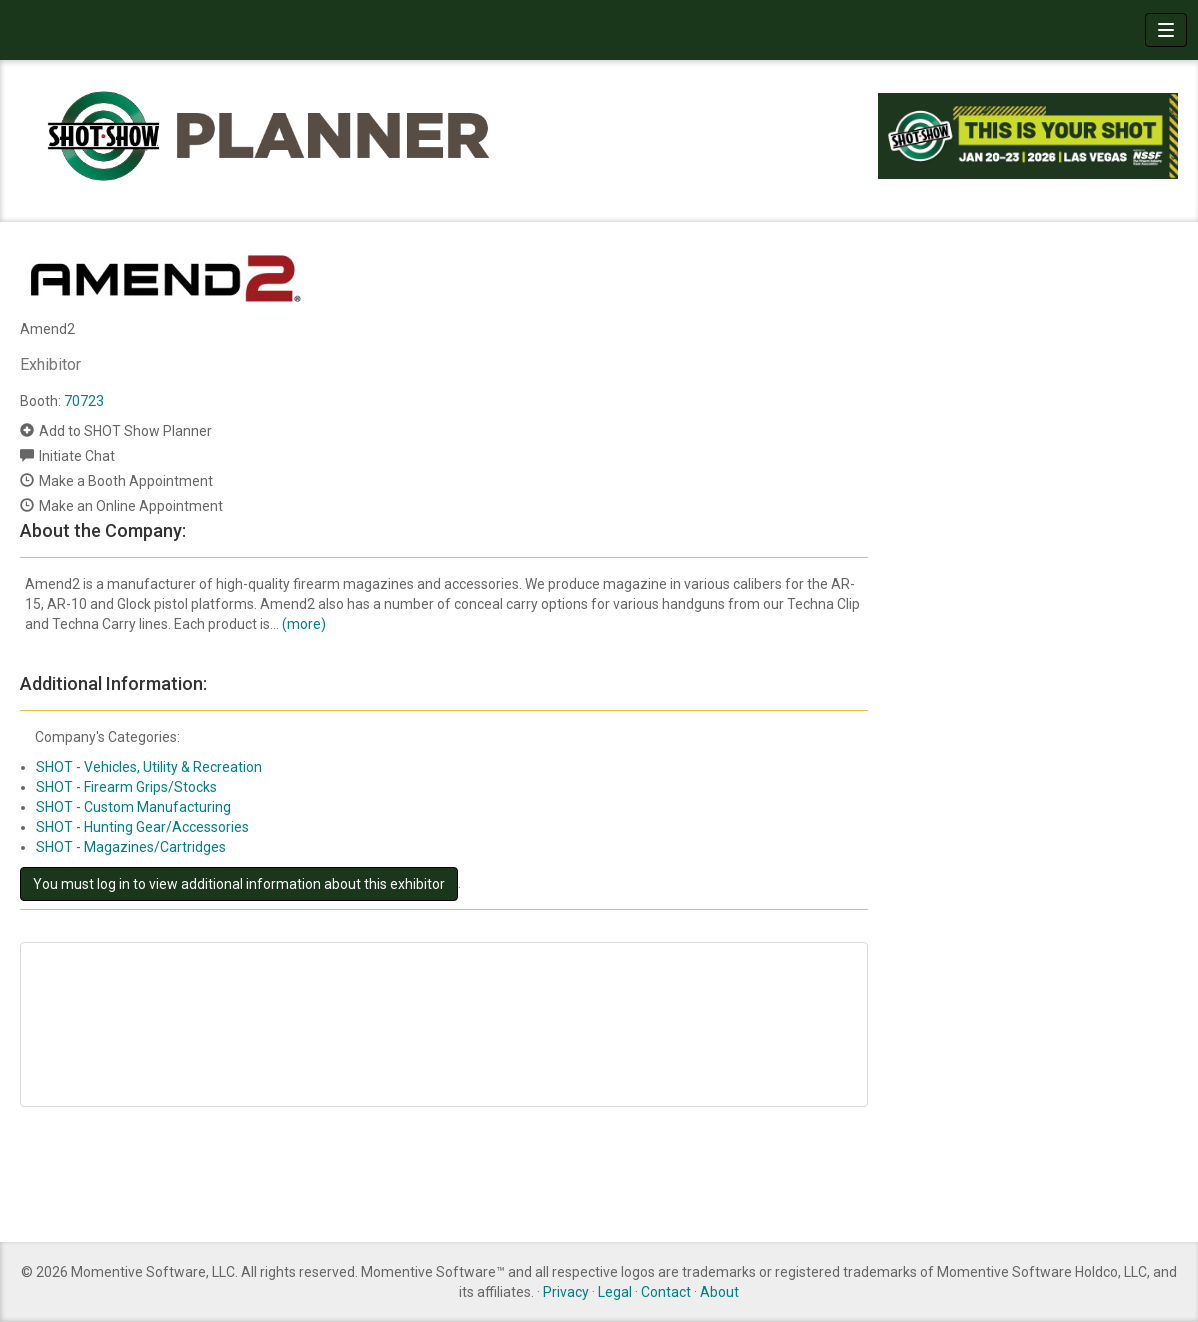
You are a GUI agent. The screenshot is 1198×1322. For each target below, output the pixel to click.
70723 (84, 401)
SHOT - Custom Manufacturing (133, 807)
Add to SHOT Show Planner (125, 431)
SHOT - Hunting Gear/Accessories (142, 827)
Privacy (566, 1292)
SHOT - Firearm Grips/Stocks (126, 787)
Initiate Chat (77, 456)
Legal (615, 1292)
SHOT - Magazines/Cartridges (131, 847)
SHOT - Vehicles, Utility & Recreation (149, 767)
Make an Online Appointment (131, 506)
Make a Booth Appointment (126, 481)
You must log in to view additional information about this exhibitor (239, 884)
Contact (666, 1292)
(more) (304, 624)
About (719, 1292)
